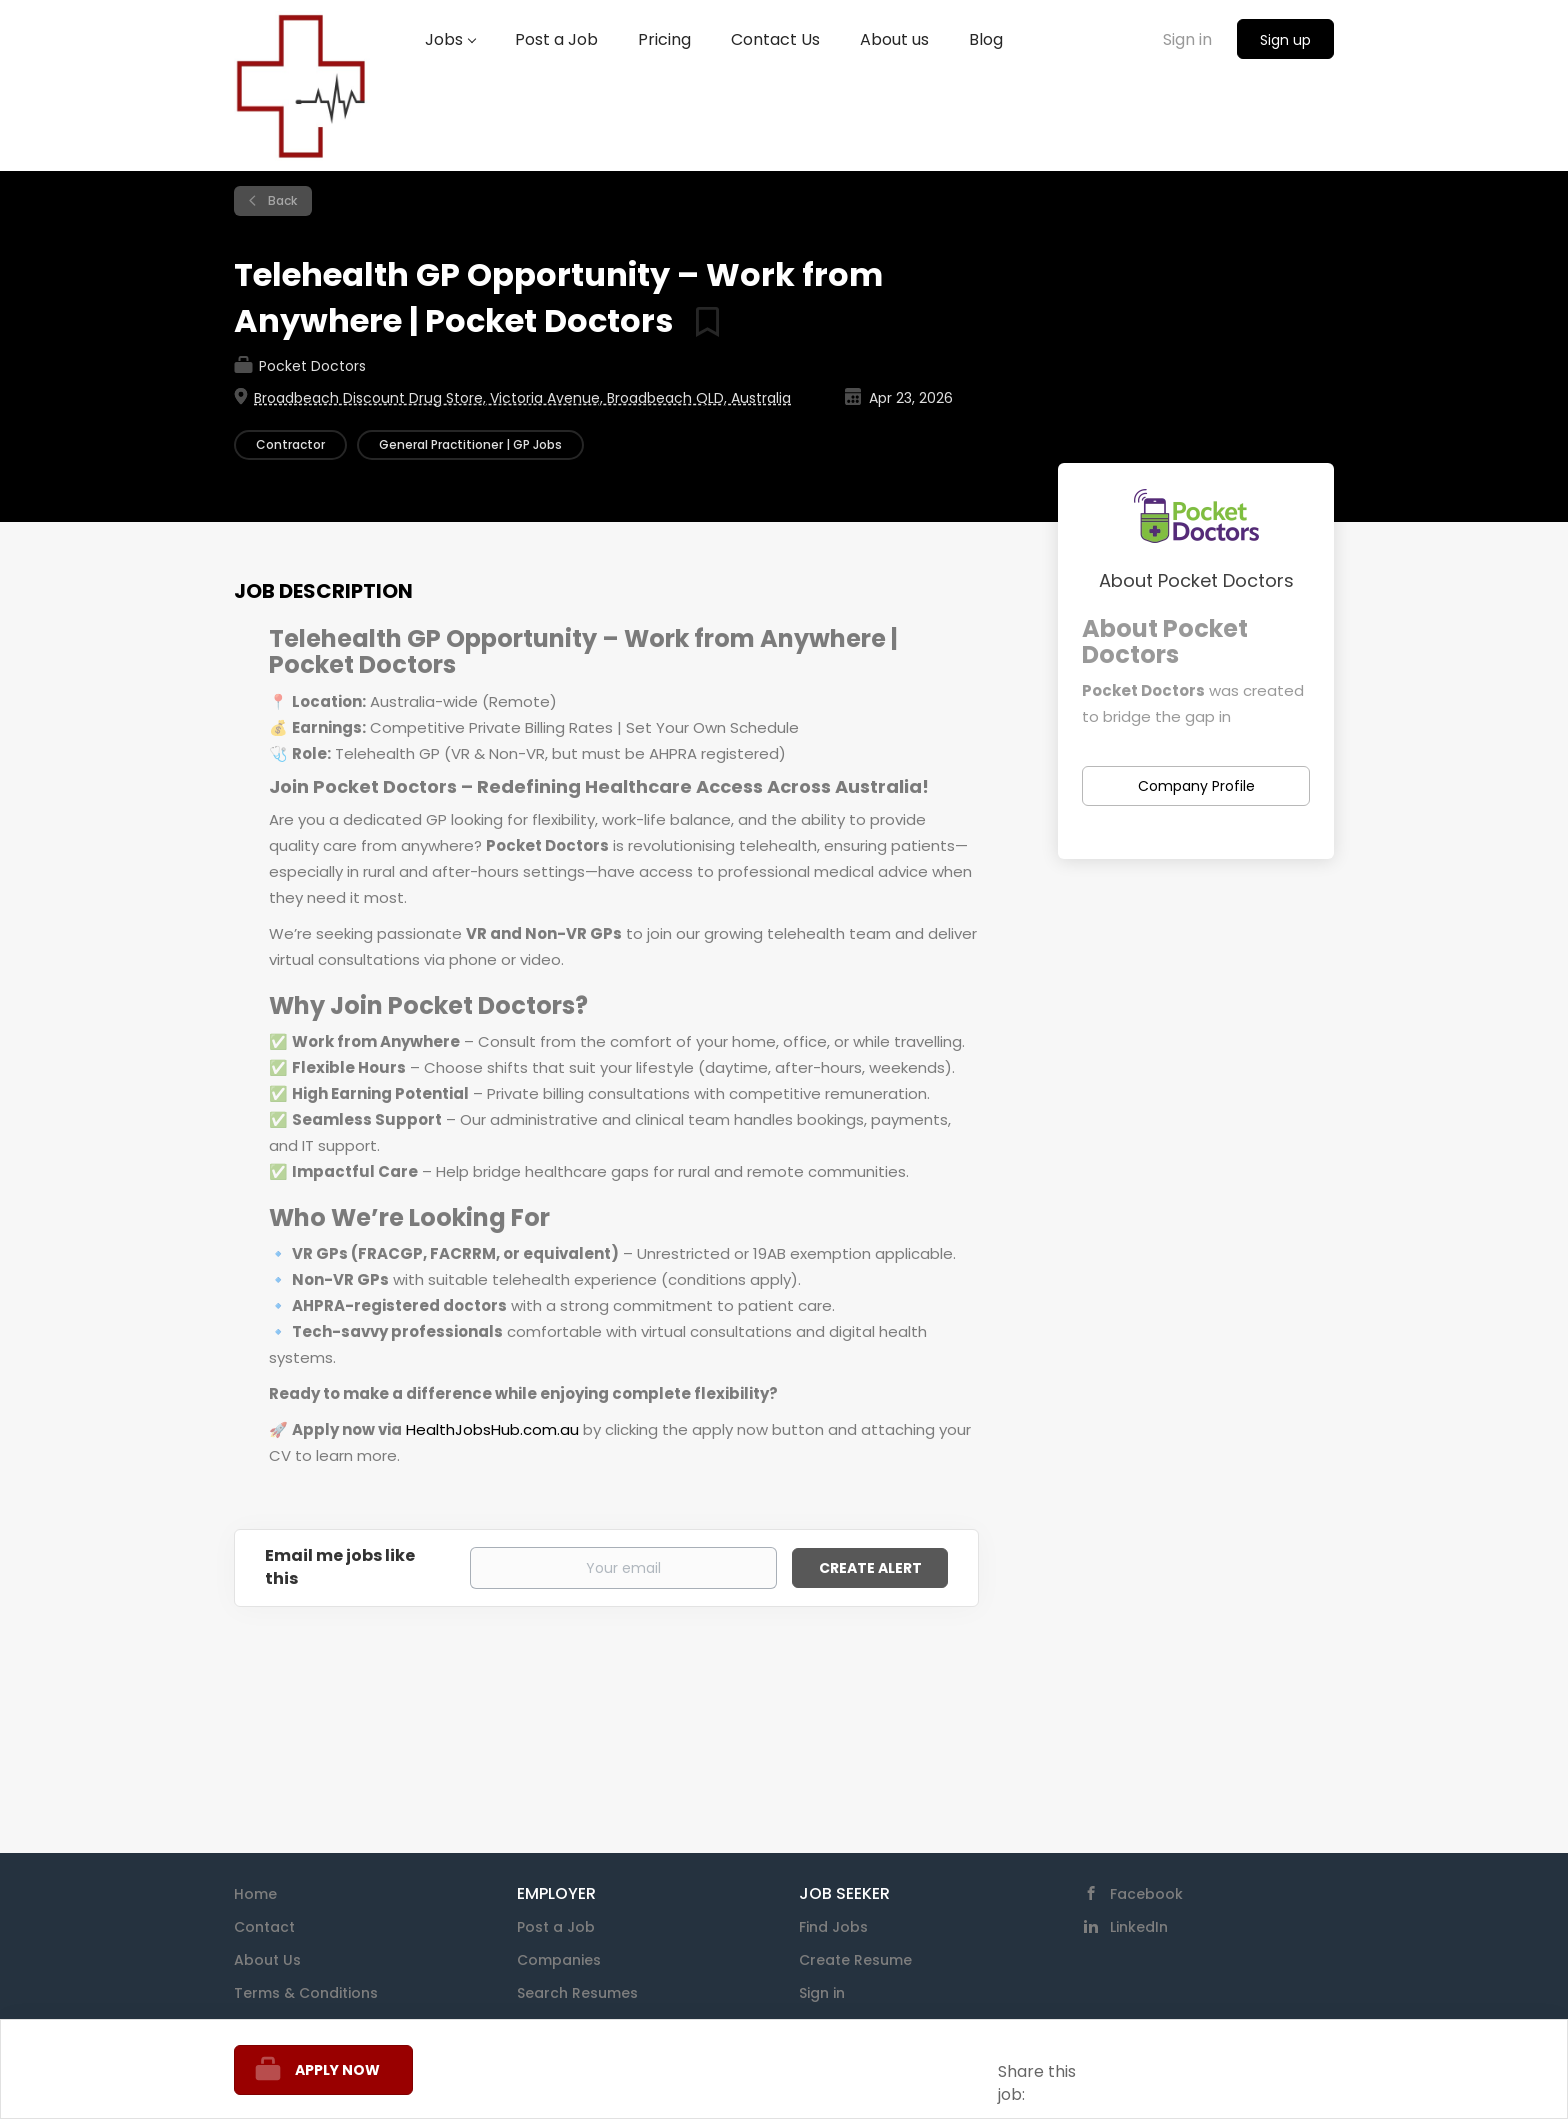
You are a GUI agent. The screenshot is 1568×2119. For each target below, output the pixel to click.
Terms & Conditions (306, 1993)
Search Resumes (577, 1993)
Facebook (1146, 1894)
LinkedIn (1139, 1927)
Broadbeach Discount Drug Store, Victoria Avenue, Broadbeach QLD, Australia (522, 398)
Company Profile (1196, 786)
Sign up (1285, 40)
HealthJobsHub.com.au (492, 1429)
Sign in (1187, 39)
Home (255, 1894)
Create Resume (855, 1960)
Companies (559, 1960)
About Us (267, 1960)
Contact (264, 1927)
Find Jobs (833, 1927)
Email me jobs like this (340, 1567)
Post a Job (556, 1927)
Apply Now (337, 2070)
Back (281, 200)
